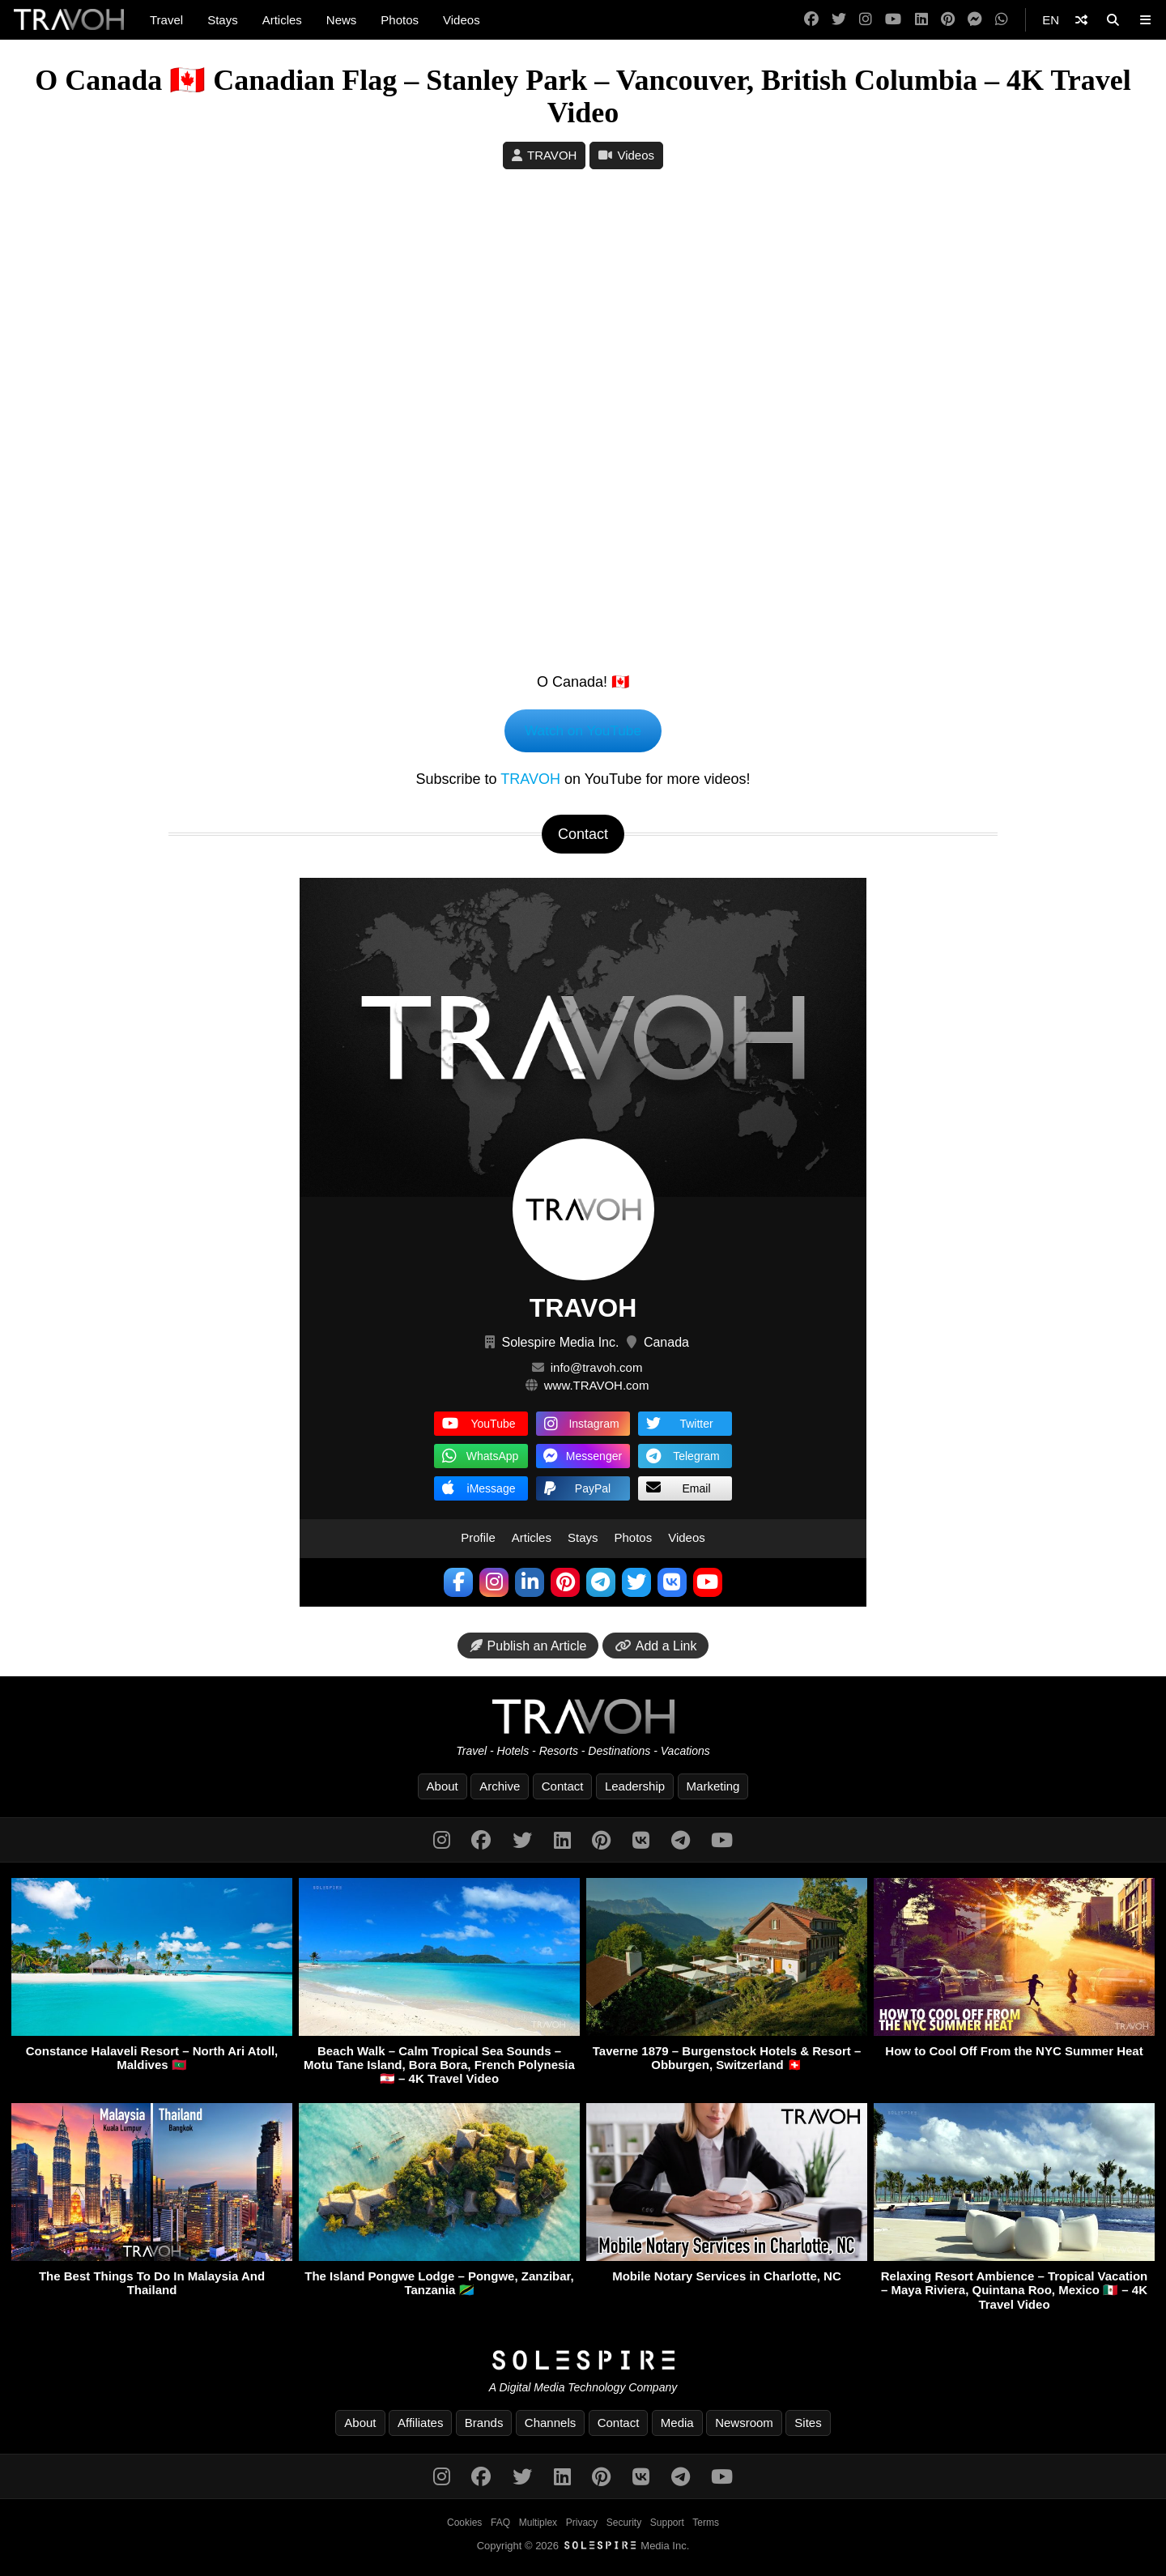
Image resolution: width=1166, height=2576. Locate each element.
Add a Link (656, 1647)
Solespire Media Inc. (560, 1344)
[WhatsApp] (1001, 20)
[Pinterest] (948, 20)
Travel (166, 20)
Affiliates (420, 2424)
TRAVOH (552, 155)
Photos (400, 20)
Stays (222, 20)
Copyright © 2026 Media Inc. (583, 2547)
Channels (550, 2424)
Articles (282, 20)
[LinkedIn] (921, 20)
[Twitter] (839, 20)
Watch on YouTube (583, 731)
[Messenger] (975, 20)
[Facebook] (811, 20)
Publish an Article (528, 1647)
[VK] (640, 1842)
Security (623, 2524)
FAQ (500, 2524)
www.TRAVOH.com (596, 1387)
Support (667, 2524)
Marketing (713, 1788)
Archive (499, 1788)
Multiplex (538, 2524)
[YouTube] (893, 20)
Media (677, 2424)
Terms (705, 2524)
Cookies (464, 2524)
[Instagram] (865, 20)
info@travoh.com (597, 1369)
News (341, 20)
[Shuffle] (1081, 20)
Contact (563, 1788)
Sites (807, 2424)
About (442, 1788)
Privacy (582, 2524)
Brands (484, 2424)
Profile (478, 1539)
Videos (461, 20)
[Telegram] (680, 1842)
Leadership (635, 1788)
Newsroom (744, 2424)
